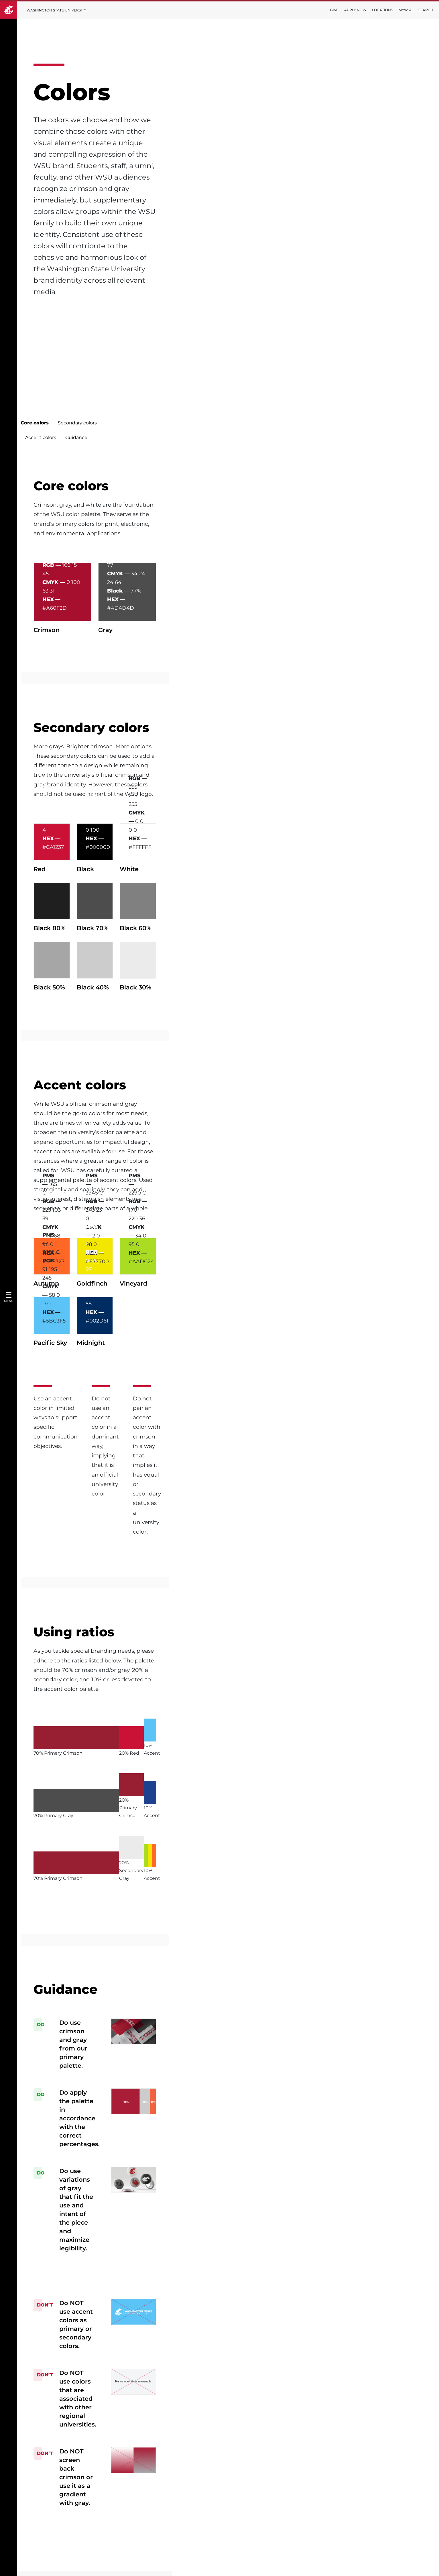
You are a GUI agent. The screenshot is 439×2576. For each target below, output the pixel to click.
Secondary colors (126, 319)
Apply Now (355, 10)
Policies (371, 2567)
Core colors (84, 319)
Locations (382, 10)
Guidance (206, 319)
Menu (8, 1301)
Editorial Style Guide (234, 2478)
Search (425, 10)
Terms (77, 2532)
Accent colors (170, 319)
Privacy (79, 2514)
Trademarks (84, 2478)
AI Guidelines (225, 2496)
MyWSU (406, 10)
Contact (219, 2514)
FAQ (215, 2532)
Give (334, 10)
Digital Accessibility (93, 2496)
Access (350, 2567)
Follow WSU (419, 2567)
